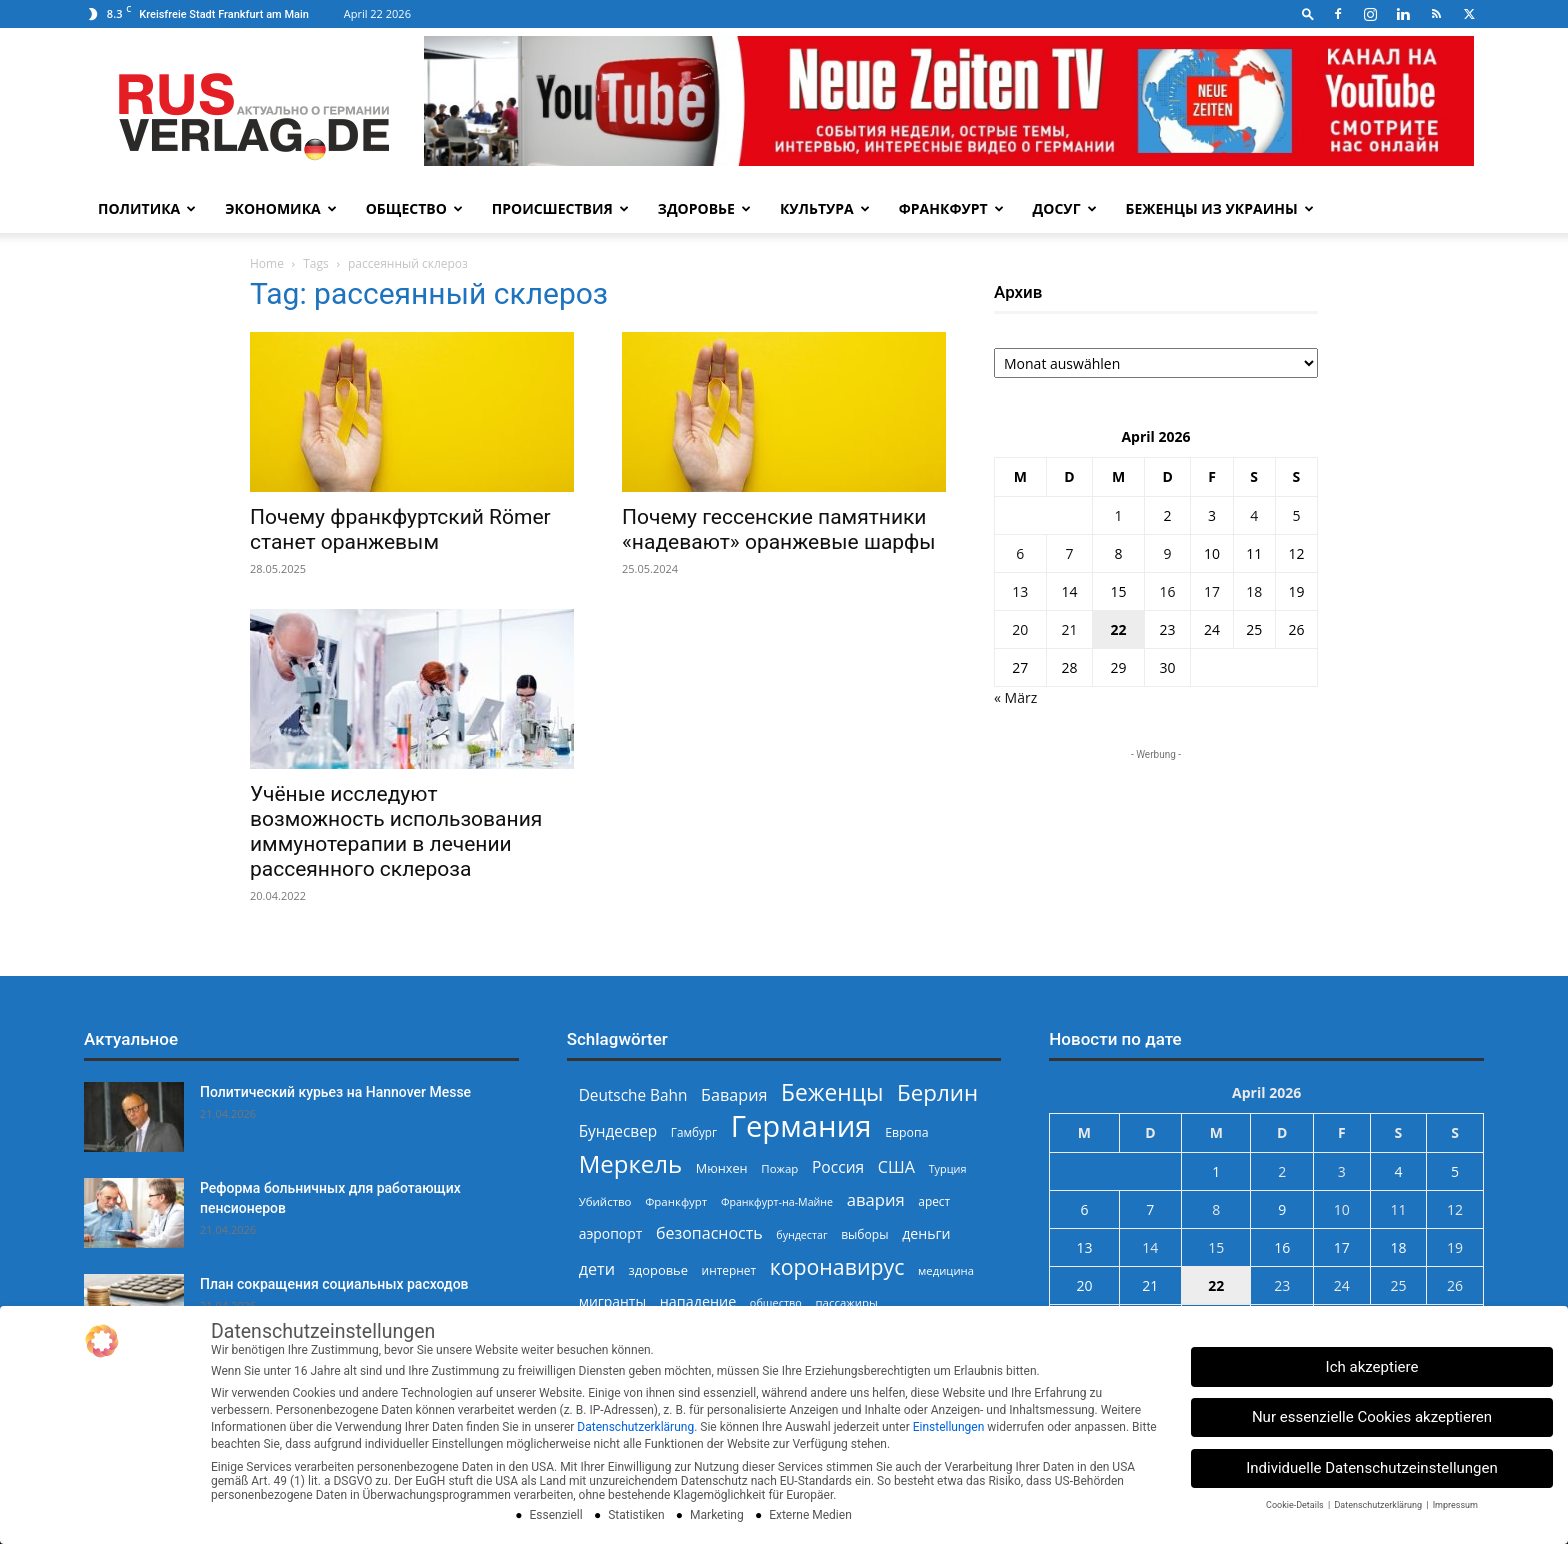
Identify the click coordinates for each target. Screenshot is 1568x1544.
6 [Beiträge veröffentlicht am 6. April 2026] (1020, 553)
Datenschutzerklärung (635, 1427)
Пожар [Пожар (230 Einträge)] (779, 1168)
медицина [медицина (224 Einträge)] (946, 1270)
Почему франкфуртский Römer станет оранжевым (400, 529)
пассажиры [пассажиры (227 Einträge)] (846, 1302)
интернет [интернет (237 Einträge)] (729, 1270)
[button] (1308, 13)
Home (267, 263)
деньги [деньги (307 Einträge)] (926, 1233)
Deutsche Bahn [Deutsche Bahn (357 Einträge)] (633, 1095)
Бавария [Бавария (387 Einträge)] (734, 1095)
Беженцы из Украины (1220, 208)
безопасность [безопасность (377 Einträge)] (709, 1233)
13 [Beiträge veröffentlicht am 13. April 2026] (1020, 591)
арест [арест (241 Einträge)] (934, 1201)
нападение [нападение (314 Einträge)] (698, 1301)
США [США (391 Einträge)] (896, 1167)
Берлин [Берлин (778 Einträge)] (937, 1092)
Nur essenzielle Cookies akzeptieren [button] (1372, 1417)
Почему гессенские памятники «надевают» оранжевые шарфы (779, 529)
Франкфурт (951, 208)
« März (1015, 697)
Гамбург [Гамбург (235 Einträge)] (694, 1132)
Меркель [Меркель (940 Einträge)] (631, 1163)
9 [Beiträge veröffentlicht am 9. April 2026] (1168, 553)
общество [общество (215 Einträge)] (776, 1302)
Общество (414, 208)
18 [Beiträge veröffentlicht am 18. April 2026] (1254, 591)
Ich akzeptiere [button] (1372, 1367)
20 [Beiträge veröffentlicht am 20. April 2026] (1020, 629)
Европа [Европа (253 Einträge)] (906, 1132)
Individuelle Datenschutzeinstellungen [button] (1372, 1468)
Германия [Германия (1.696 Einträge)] (801, 1126)
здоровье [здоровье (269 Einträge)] (658, 1270)
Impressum (1455, 1505)
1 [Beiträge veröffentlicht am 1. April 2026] (1118, 515)
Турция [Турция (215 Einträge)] (948, 1168)
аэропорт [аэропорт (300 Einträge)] (611, 1233)
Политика (147, 208)
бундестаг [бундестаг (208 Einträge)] (801, 1235)
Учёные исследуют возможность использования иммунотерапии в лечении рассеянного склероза (396, 831)
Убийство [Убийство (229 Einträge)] (605, 1201)
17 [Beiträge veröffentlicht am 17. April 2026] (1212, 591)
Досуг (1065, 208)
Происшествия (560, 208)
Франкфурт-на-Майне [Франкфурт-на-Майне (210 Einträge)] (777, 1202)
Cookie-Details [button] (1296, 1505)
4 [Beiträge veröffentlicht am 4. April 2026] (1254, 515)
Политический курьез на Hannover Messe (335, 1092)
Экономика (280, 208)
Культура (825, 208)
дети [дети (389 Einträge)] (597, 1269)
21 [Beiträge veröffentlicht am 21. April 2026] (1069, 629)
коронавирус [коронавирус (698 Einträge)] (837, 1266)
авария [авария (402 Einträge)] (876, 1199)
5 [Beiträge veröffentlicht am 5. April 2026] (1296, 515)
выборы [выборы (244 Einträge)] (864, 1234)
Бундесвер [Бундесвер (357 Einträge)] (618, 1131)
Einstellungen (949, 1427)
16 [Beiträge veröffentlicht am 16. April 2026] (1168, 591)
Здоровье (704, 208)
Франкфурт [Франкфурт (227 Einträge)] (676, 1201)
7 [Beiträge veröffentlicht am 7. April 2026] (1069, 553)
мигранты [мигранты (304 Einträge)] (612, 1301)
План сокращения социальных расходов (334, 1284)
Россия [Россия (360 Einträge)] (838, 1167)
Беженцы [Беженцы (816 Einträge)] (832, 1092)
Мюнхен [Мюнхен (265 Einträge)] (722, 1168)
